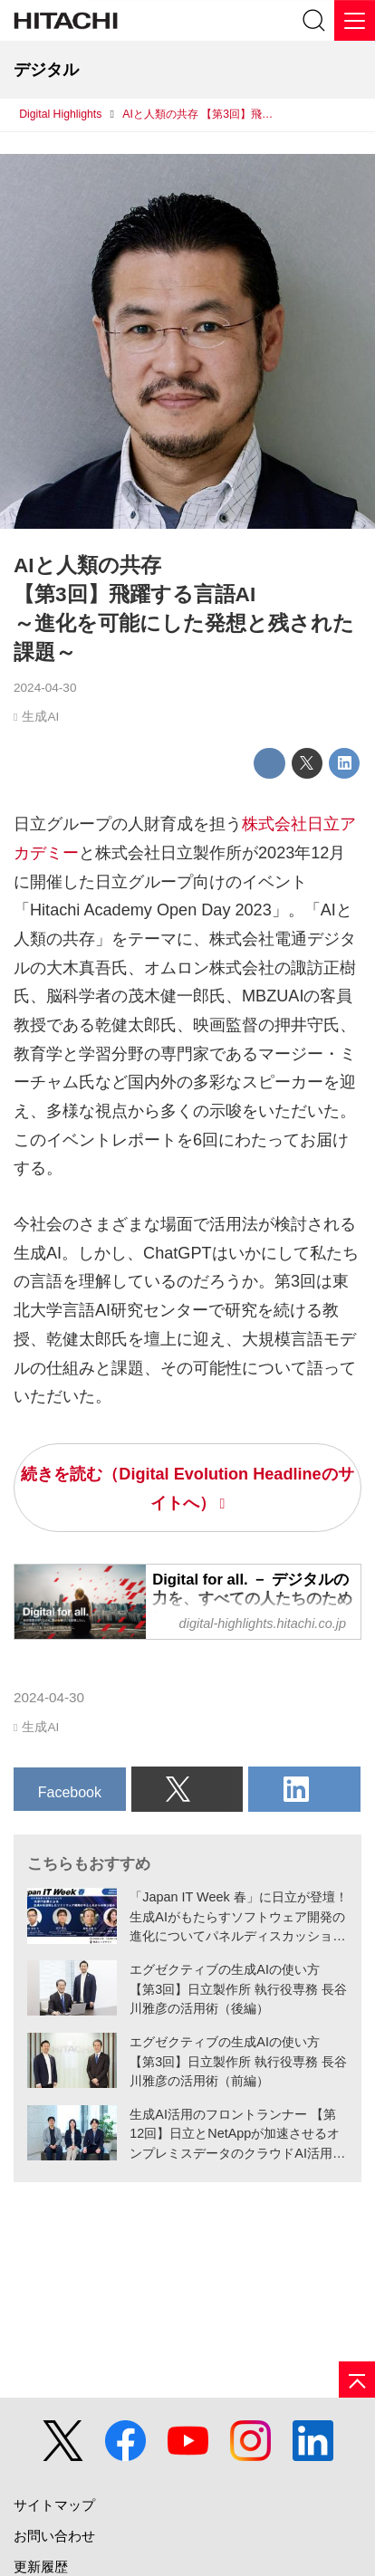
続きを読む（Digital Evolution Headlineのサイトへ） (187, 1488)
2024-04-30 (45, 687)
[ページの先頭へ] (357, 2379)
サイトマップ (54, 2505)
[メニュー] (354, 20)
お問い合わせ (54, 2535)
